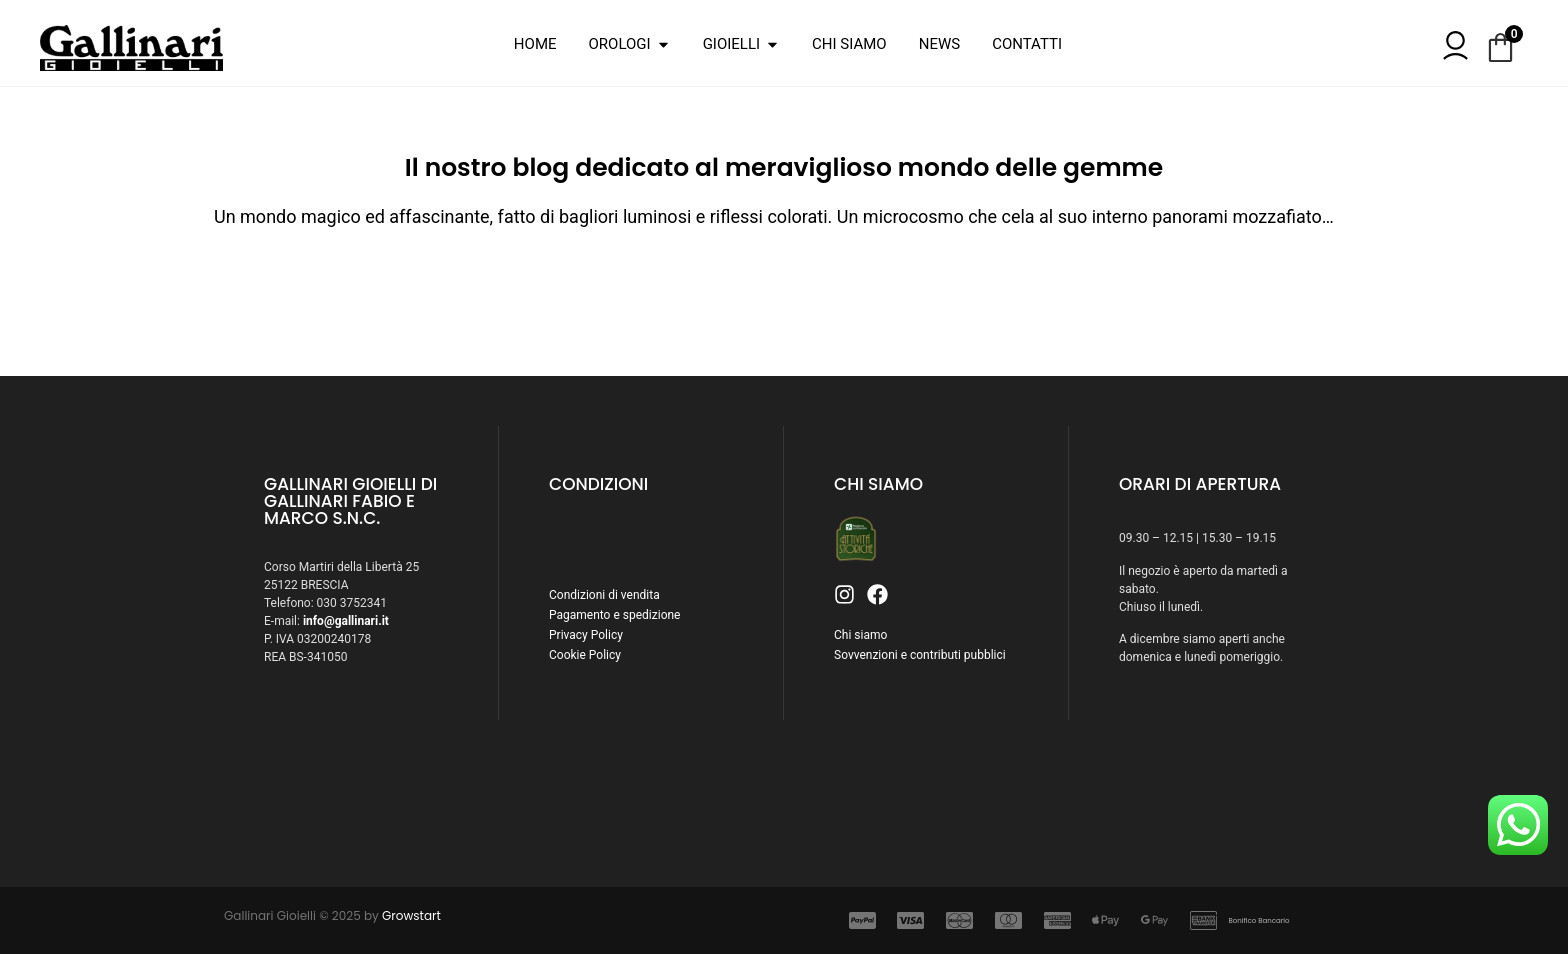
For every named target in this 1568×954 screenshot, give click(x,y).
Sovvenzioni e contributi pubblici (920, 655)
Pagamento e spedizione (614, 615)
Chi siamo (860, 635)
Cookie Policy (585, 655)
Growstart (411, 915)
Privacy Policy (586, 635)
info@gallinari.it (346, 621)
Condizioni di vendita (604, 595)
